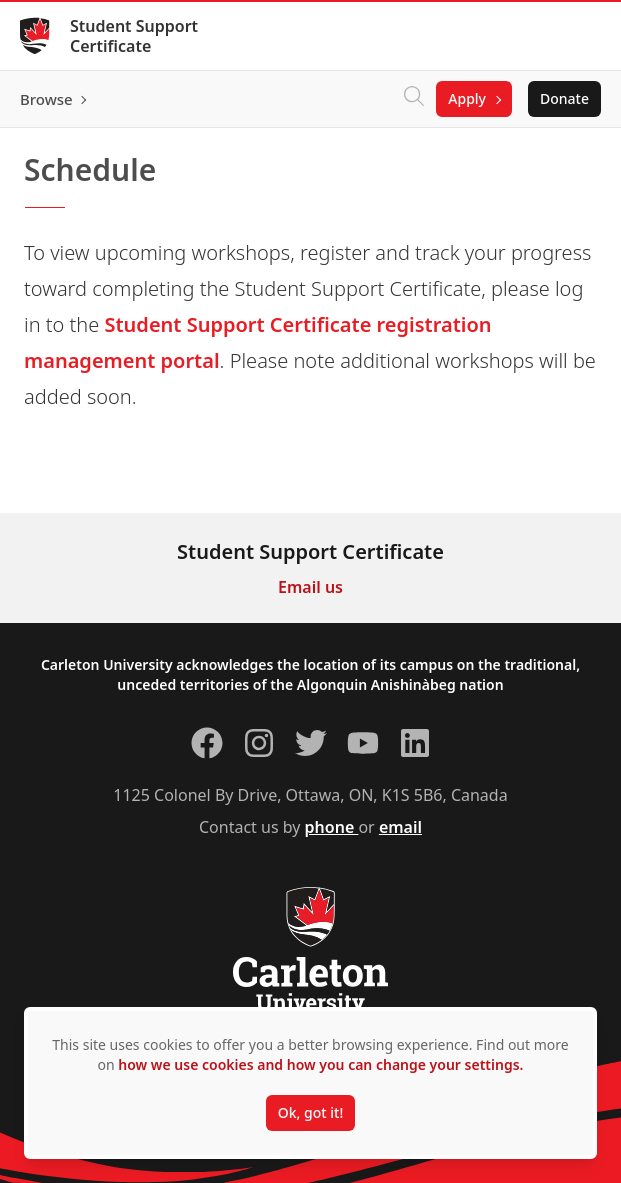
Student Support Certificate (134, 36)
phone (332, 827)
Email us (310, 587)
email (400, 827)
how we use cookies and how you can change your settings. (320, 1064)
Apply (467, 98)
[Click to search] (414, 99)
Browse (46, 99)
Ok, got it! (310, 1112)
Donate (564, 98)
